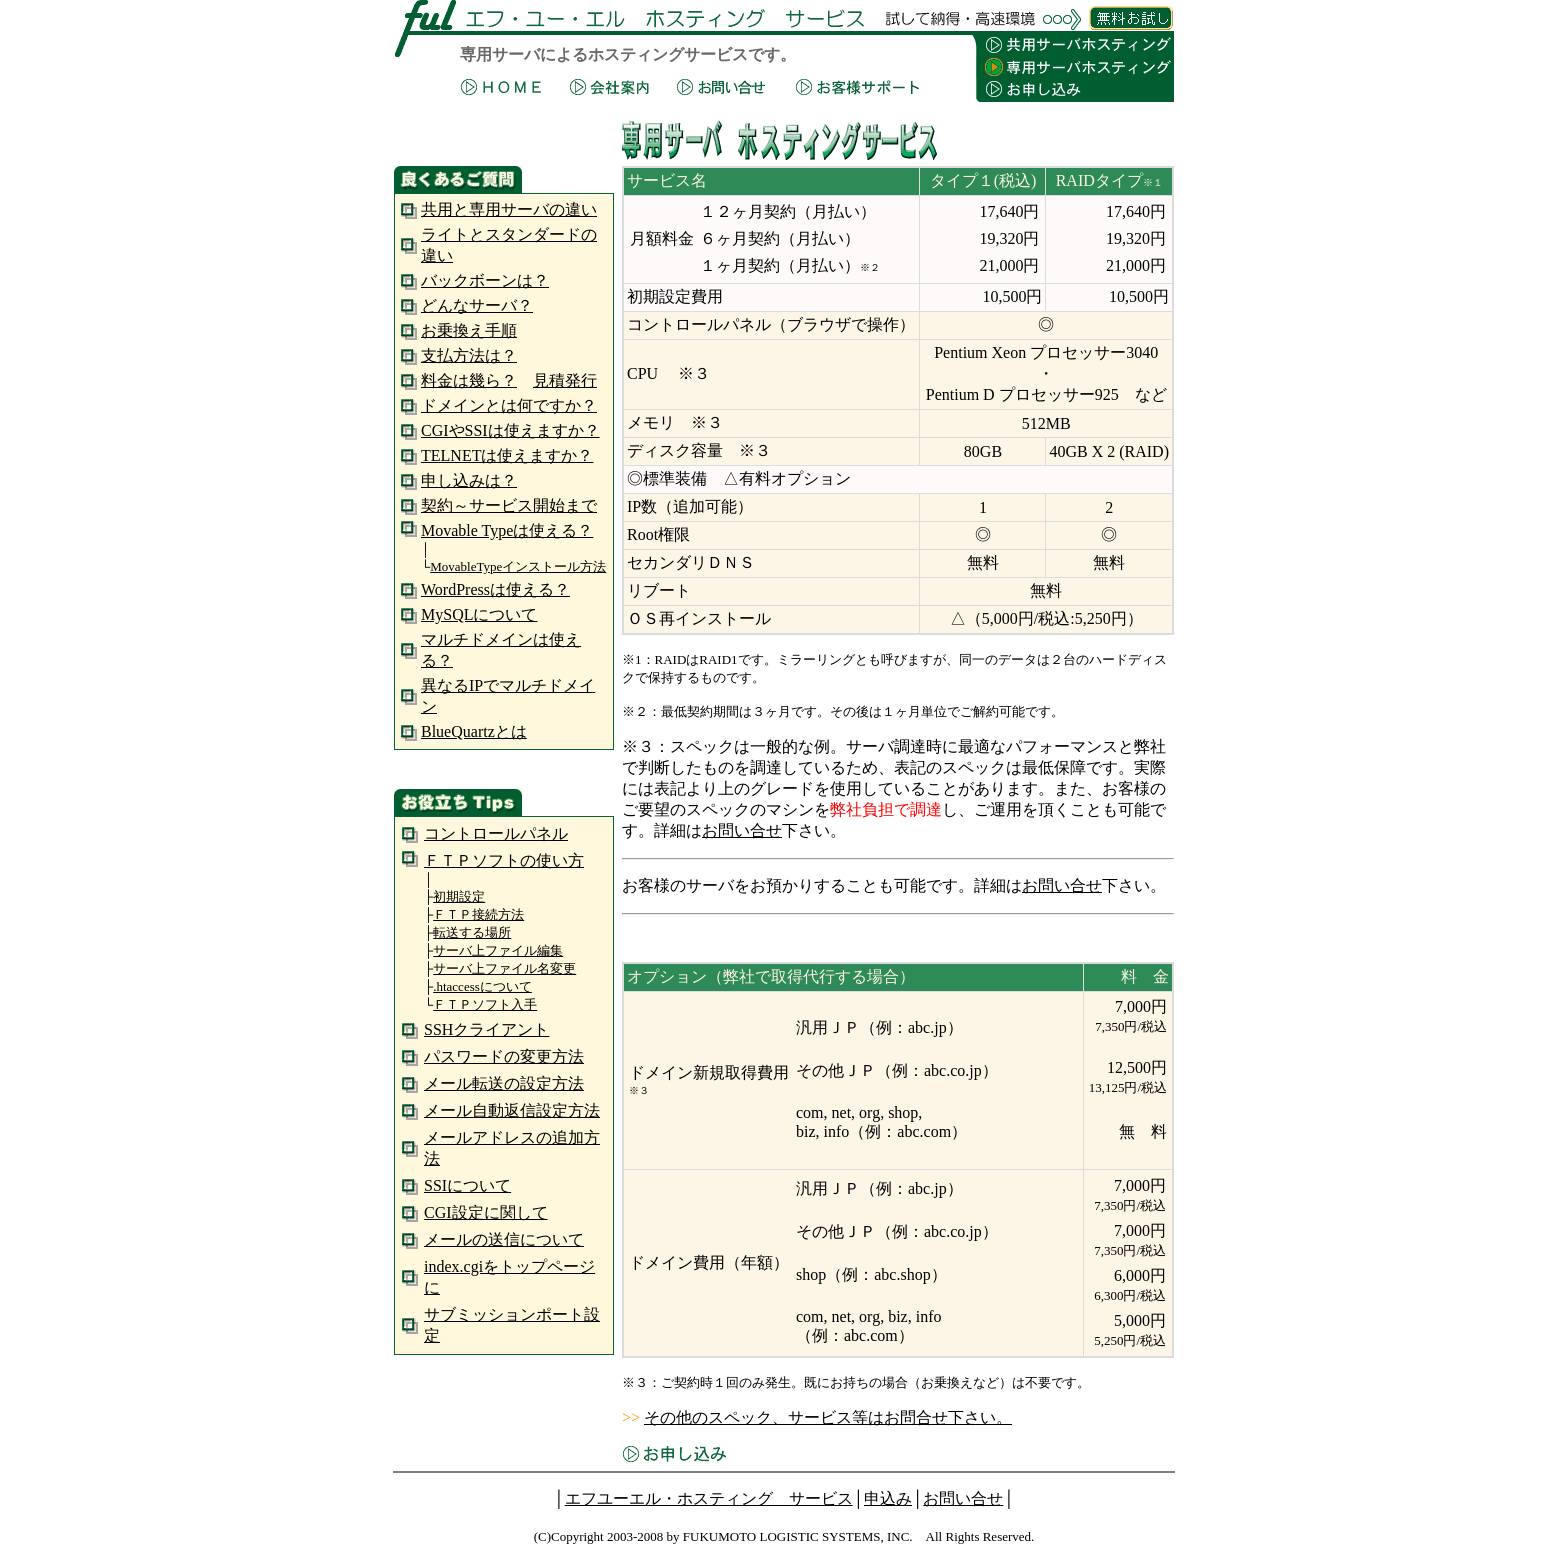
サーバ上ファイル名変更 (504, 968)
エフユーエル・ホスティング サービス (709, 1498)
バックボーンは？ (485, 280)
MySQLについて (479, 614)
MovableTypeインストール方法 (518, 566)
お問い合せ (742, 830)
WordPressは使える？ (495, 589)
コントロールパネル (496, 833)
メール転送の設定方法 (504, 1083)
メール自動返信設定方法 (512, 1110)
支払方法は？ (469, 355)
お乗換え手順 (469, 330)
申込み (888, 1498)
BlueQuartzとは (474, 731)
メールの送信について (504, 1239)
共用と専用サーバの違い (509, 209)
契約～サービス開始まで (509, 505)
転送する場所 (472, 932)
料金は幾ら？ (469, 380)
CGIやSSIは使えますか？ (510, 430)
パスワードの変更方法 (504, 1056)
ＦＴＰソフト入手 (485, 1004)
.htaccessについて (482, 986)
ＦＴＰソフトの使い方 (504, 860)
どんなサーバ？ (477, 305)
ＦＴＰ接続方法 (478, 914)
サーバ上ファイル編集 (498, 950)
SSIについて (467, 1185)
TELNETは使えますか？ (507, 455)
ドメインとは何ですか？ (509, 405)
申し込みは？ (469, 480)
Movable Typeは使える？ (507, 530)
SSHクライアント (486, 1029)
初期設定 (459, 896)
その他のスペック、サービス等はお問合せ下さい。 (828, 1417)
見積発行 (565, 380)
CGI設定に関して (486, 1212)
